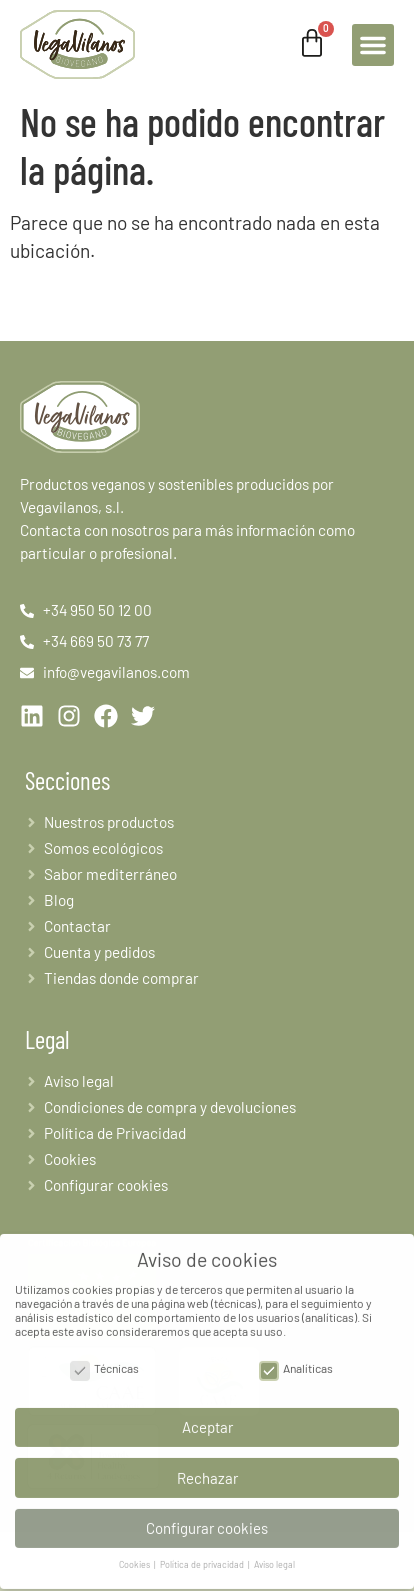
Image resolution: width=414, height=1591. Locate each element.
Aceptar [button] (207, 1417)
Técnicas (104, 1358)
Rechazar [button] (207, 1467)
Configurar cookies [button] (207, 1518)
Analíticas (296, 1358)
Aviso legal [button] (274, 1554)
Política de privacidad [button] (203, 1554)
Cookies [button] (135, 1554)
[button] (373, 45)
